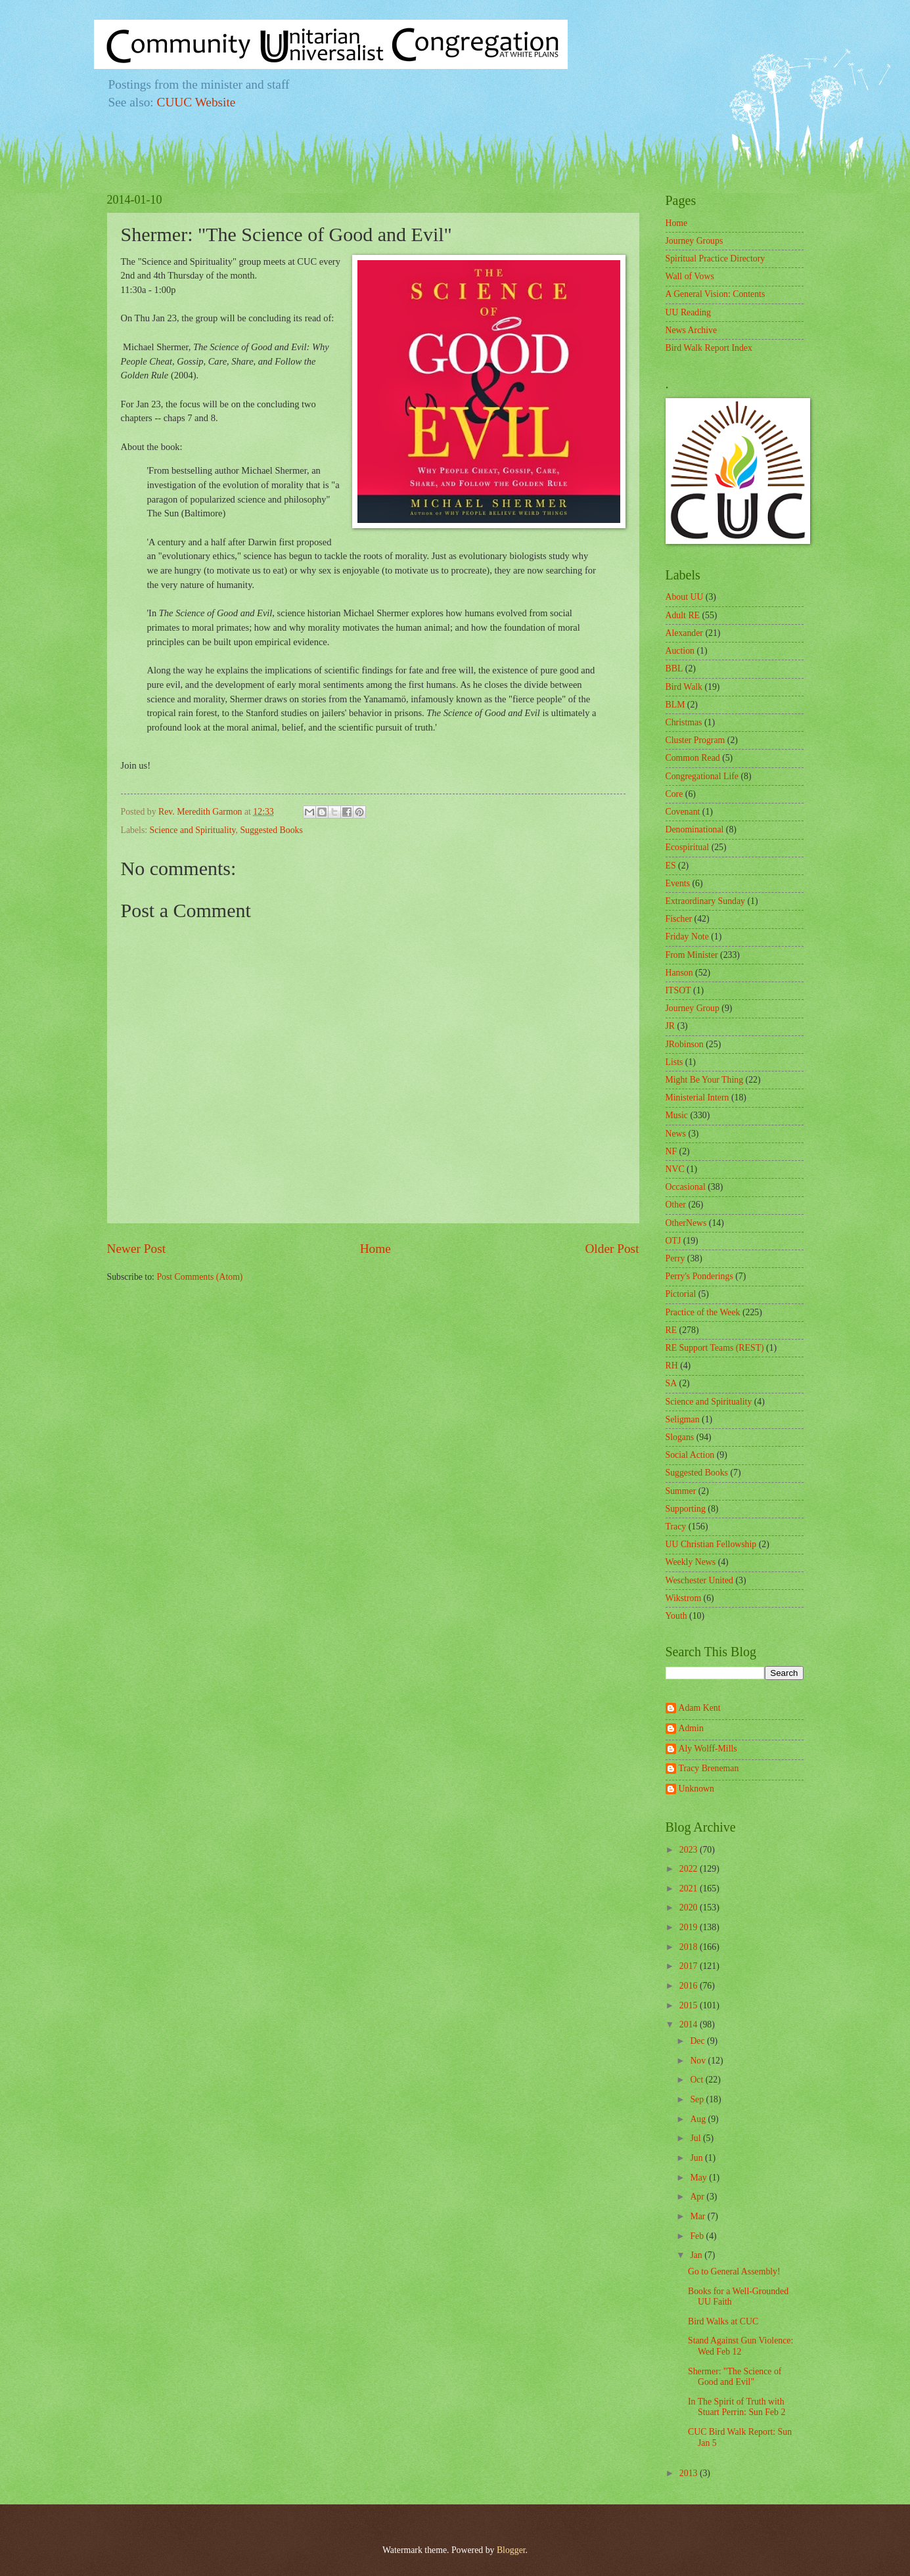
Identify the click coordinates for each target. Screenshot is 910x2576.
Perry (675, 1258)
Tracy (676, 1526)
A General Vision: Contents (715, 294)
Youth (676, 1616)
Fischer (679, 919)
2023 (689, 1850)
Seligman (683, 1419)
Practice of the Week (703, 1312)
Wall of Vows (690, 276)
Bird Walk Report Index (709, 348)
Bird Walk (684, 687)
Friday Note (687, 936)
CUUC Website (196, 102)
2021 (689, 1888)
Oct (697, 2080)
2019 (689, 1927)
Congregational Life (702, 776)
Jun (697, 2158)
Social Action (690, 1455)
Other (676, 1204)
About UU (685, 597)
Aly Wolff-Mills (708, 1748)
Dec (698, 2041)
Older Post (612, 1248)
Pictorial (681, 1294)
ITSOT (678, 990)
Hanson (679, 973)
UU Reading (688, 312)
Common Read (693, 758)
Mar (698, 2216)
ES (671, 865)
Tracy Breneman (709, 1768)
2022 (689, 1869)
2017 (689, 1966)
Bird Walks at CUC (723, 2321)
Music (677, 1115)
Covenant (683, 812)
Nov (699, 2061)
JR (670, 1026)
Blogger (511, 2550)
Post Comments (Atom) (199, 1277)
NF (671, 1151)
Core (674, 794)
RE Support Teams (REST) (715, 1348)
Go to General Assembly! (734, 2271)
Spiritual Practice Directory (715, 258)
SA (671, 1383)
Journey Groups (694, 241)
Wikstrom (684, 1598)
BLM (675, 705)
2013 (689, 2473)
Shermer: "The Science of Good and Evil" (734, 2376)
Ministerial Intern (697, 1097)
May (699, 2177)
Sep (698, 2099)
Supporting (686, 1509)
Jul (696, 2138)
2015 (689, 2005)
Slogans (680, 1437)
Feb (698, 2236)
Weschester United (699, 1580)
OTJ (673, 1241)
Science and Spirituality (193, 830)
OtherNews (686, 1223)
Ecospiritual (688, 847)
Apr (698, 2197)
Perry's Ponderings (699, 1276)
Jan (697, 2255)
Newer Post (136, 1248)
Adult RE (683, 615)
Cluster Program (695, 740)
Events (678, 883)
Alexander (684, 633)
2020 (689, 1907)
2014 (689, 2024)
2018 (689, 1947)
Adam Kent (700, 1708)
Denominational (695, 829)
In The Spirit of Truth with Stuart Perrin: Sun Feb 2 (736, 2407)
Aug (699, 2119)
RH (672, 1365)
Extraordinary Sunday (705, 901)
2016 (689, 1986)
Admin (691, 1728)
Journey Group (692, 1008)
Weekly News (691, 1562)
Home (375, 1248)
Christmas (684, 722)
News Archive (691, 330)
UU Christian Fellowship (711, 1544)
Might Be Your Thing (705, 1080)
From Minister (692, 955)
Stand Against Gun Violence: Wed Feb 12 (740, 2346)
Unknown (696, 1789)
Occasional (686, 1187)
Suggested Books (271, 830)
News (676, 1134)
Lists (674, 1062)
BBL (674, 668)
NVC (675, 1169)
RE (671, 1330)
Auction (680, 651)
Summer (681, 1491)
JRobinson (685, 1044)
